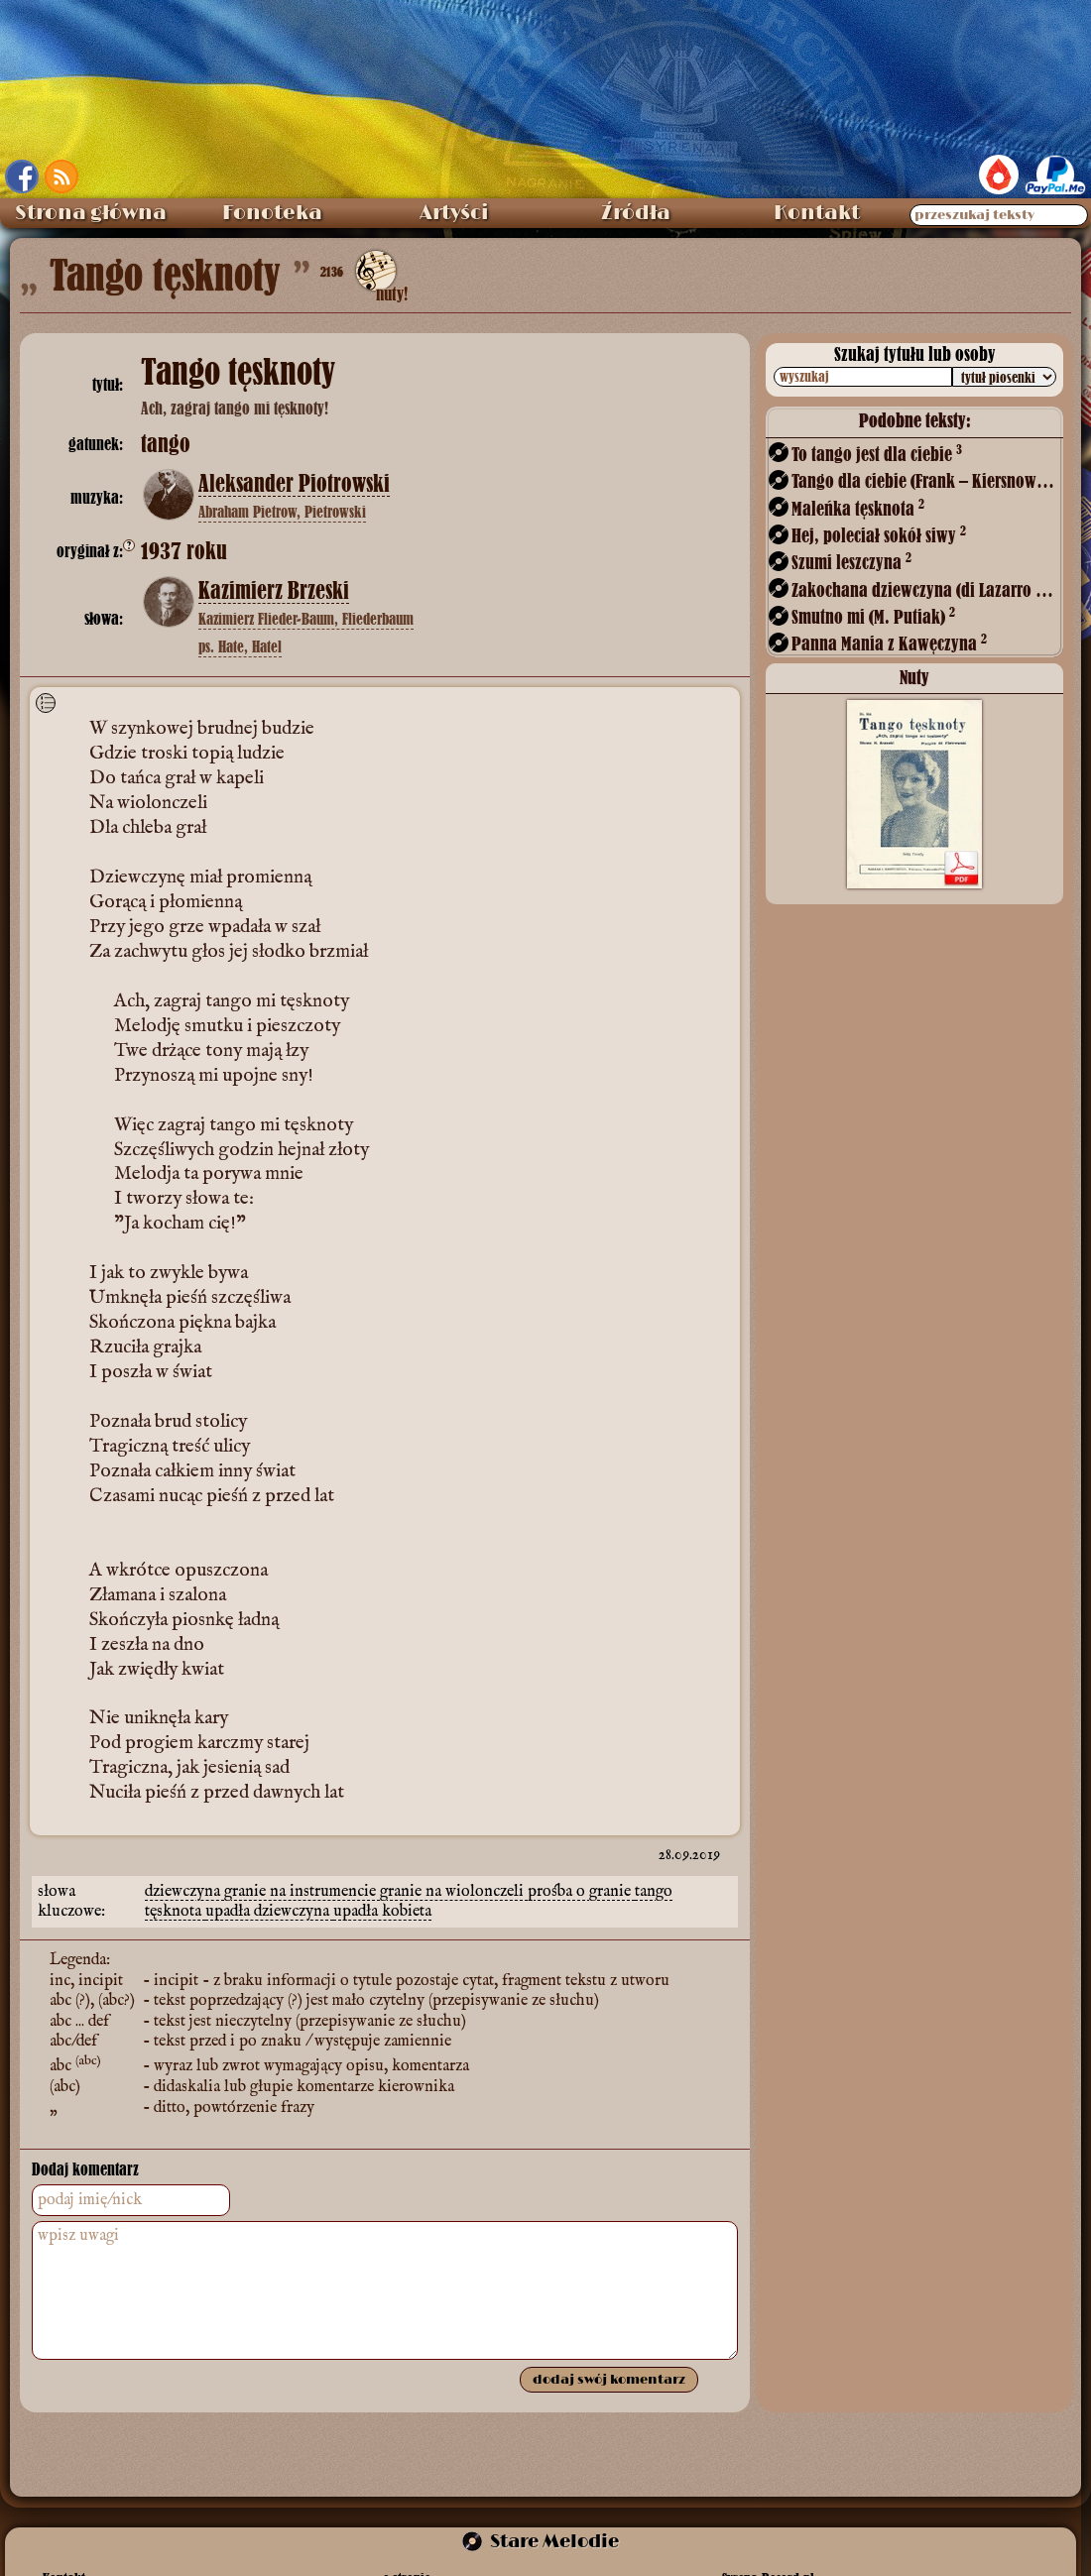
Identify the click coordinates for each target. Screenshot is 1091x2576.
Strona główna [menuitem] (91, 213)
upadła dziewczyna (269, 1912)
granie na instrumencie (302, 1892)
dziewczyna (184, 1892)
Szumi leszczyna (851, 561)
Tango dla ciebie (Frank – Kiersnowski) (925, 480)
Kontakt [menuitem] (817, 213)
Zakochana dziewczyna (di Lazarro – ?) (925, 589)
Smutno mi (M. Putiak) (873, 616)
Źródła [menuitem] (635, 213)
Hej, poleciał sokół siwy (878, 535)
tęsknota (175, 1912)
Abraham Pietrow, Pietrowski (282, 512)
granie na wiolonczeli (454, 1892)
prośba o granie (581, 1892)
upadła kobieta (382, 1912)
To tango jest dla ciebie (876, 453)
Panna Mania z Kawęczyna (889, 643)
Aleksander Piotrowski (294, 484)
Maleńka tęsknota (857, 508)
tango (653, 1892)
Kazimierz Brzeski (273, 591)
